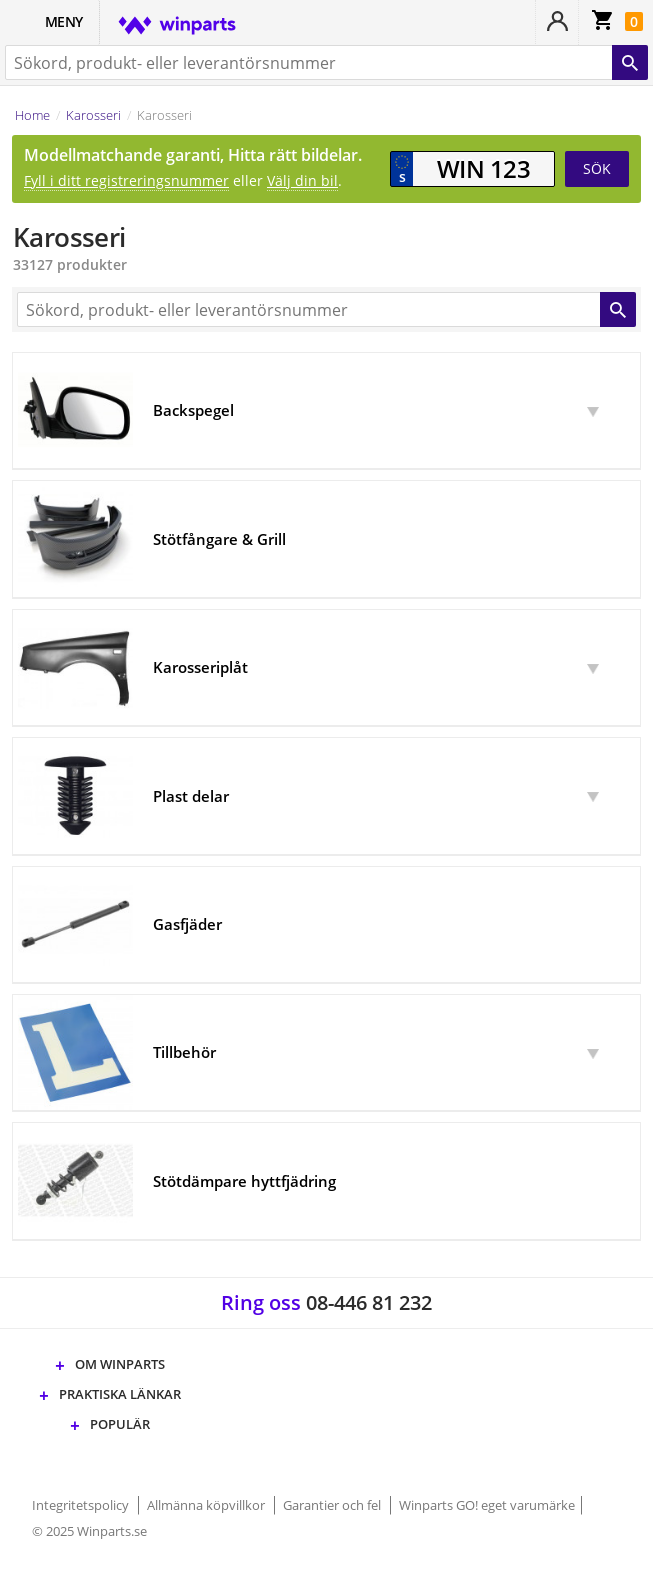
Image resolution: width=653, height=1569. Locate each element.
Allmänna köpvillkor (207, 1505)
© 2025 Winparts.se (89, 1531)
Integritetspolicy (82, 1505)
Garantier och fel (333, 1505)
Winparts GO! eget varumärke (487, 1505)
